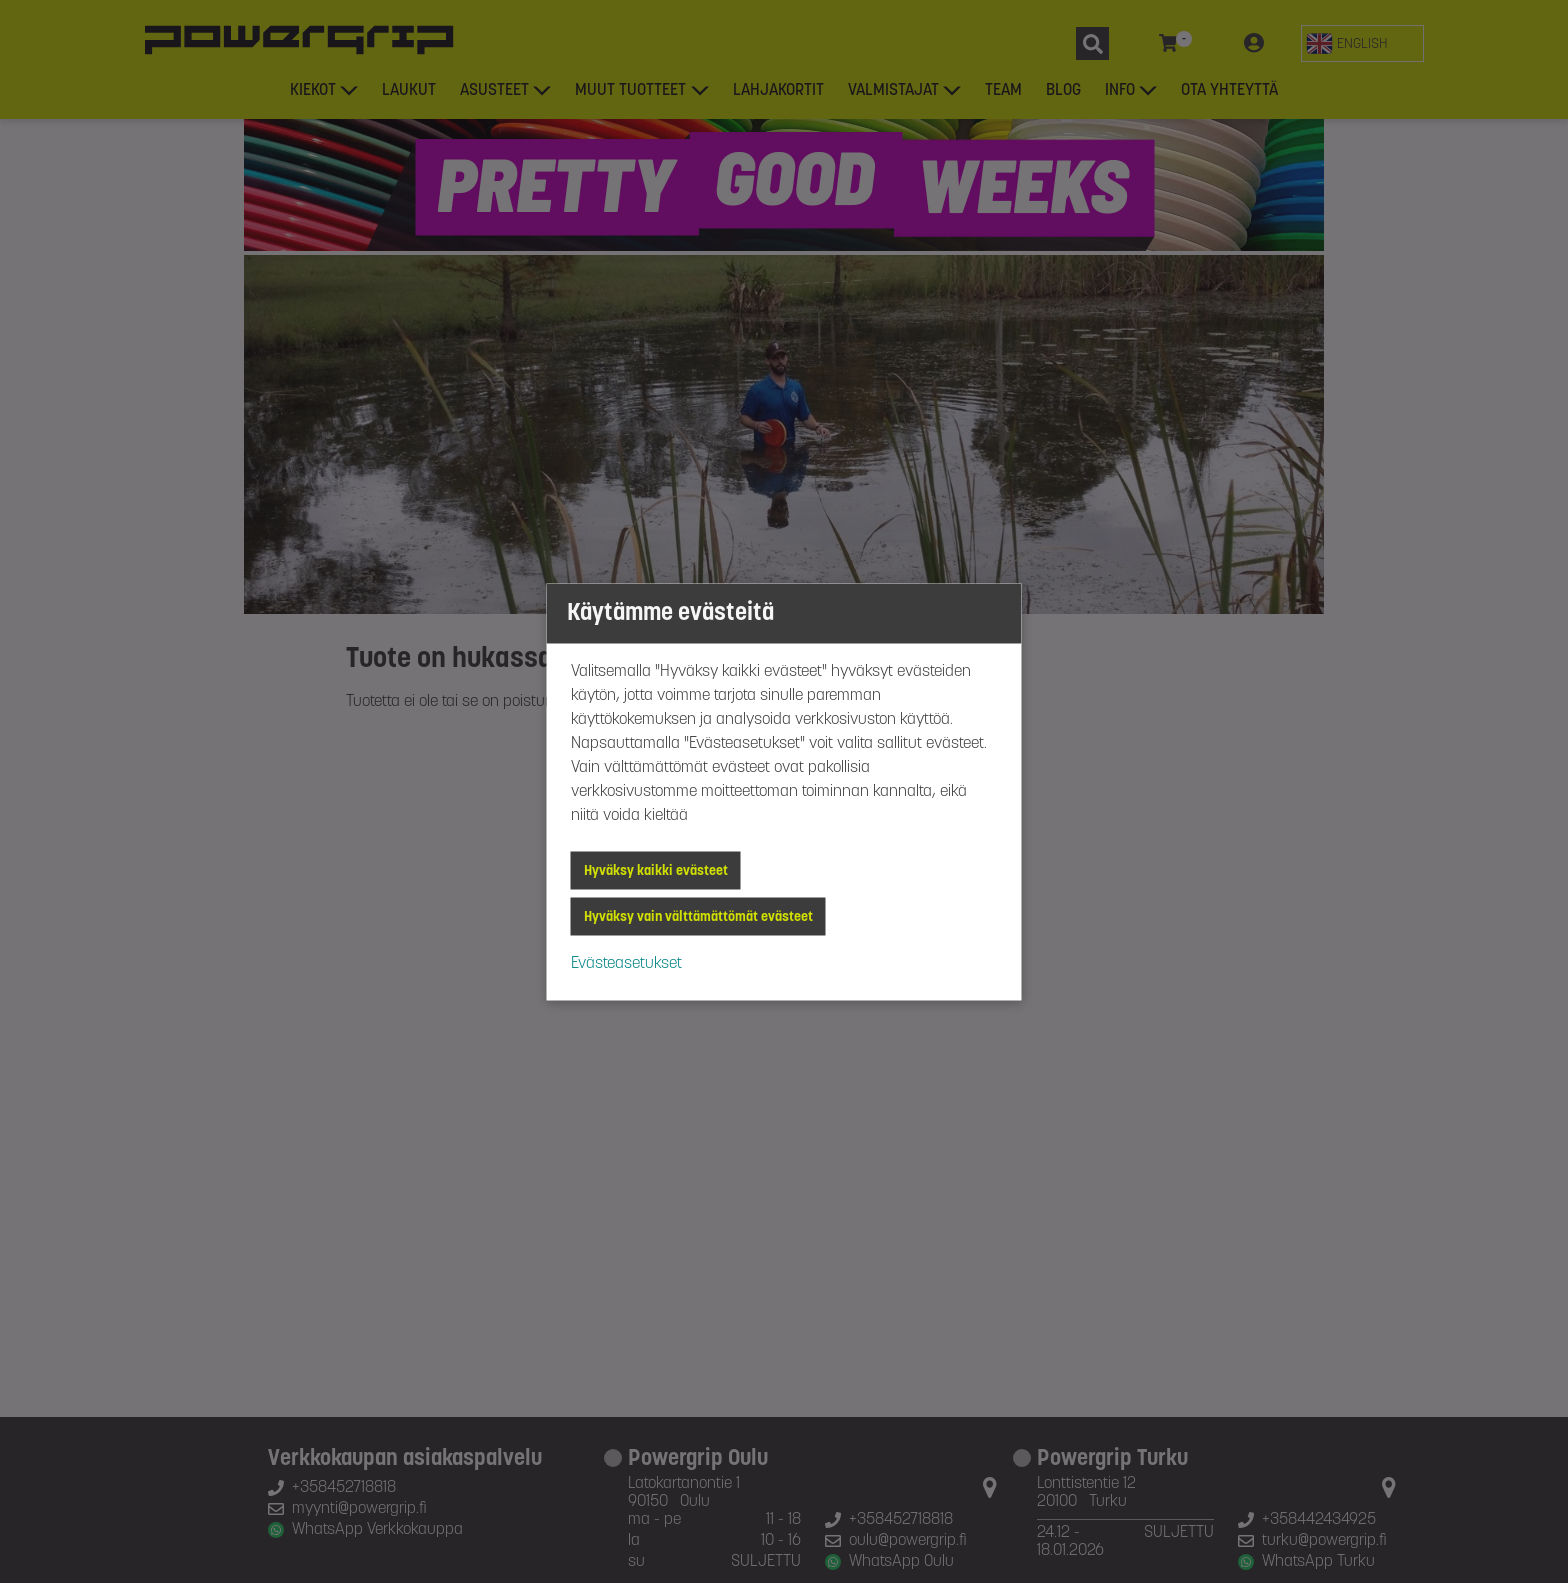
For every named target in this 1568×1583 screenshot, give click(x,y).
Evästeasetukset (626, 963)
